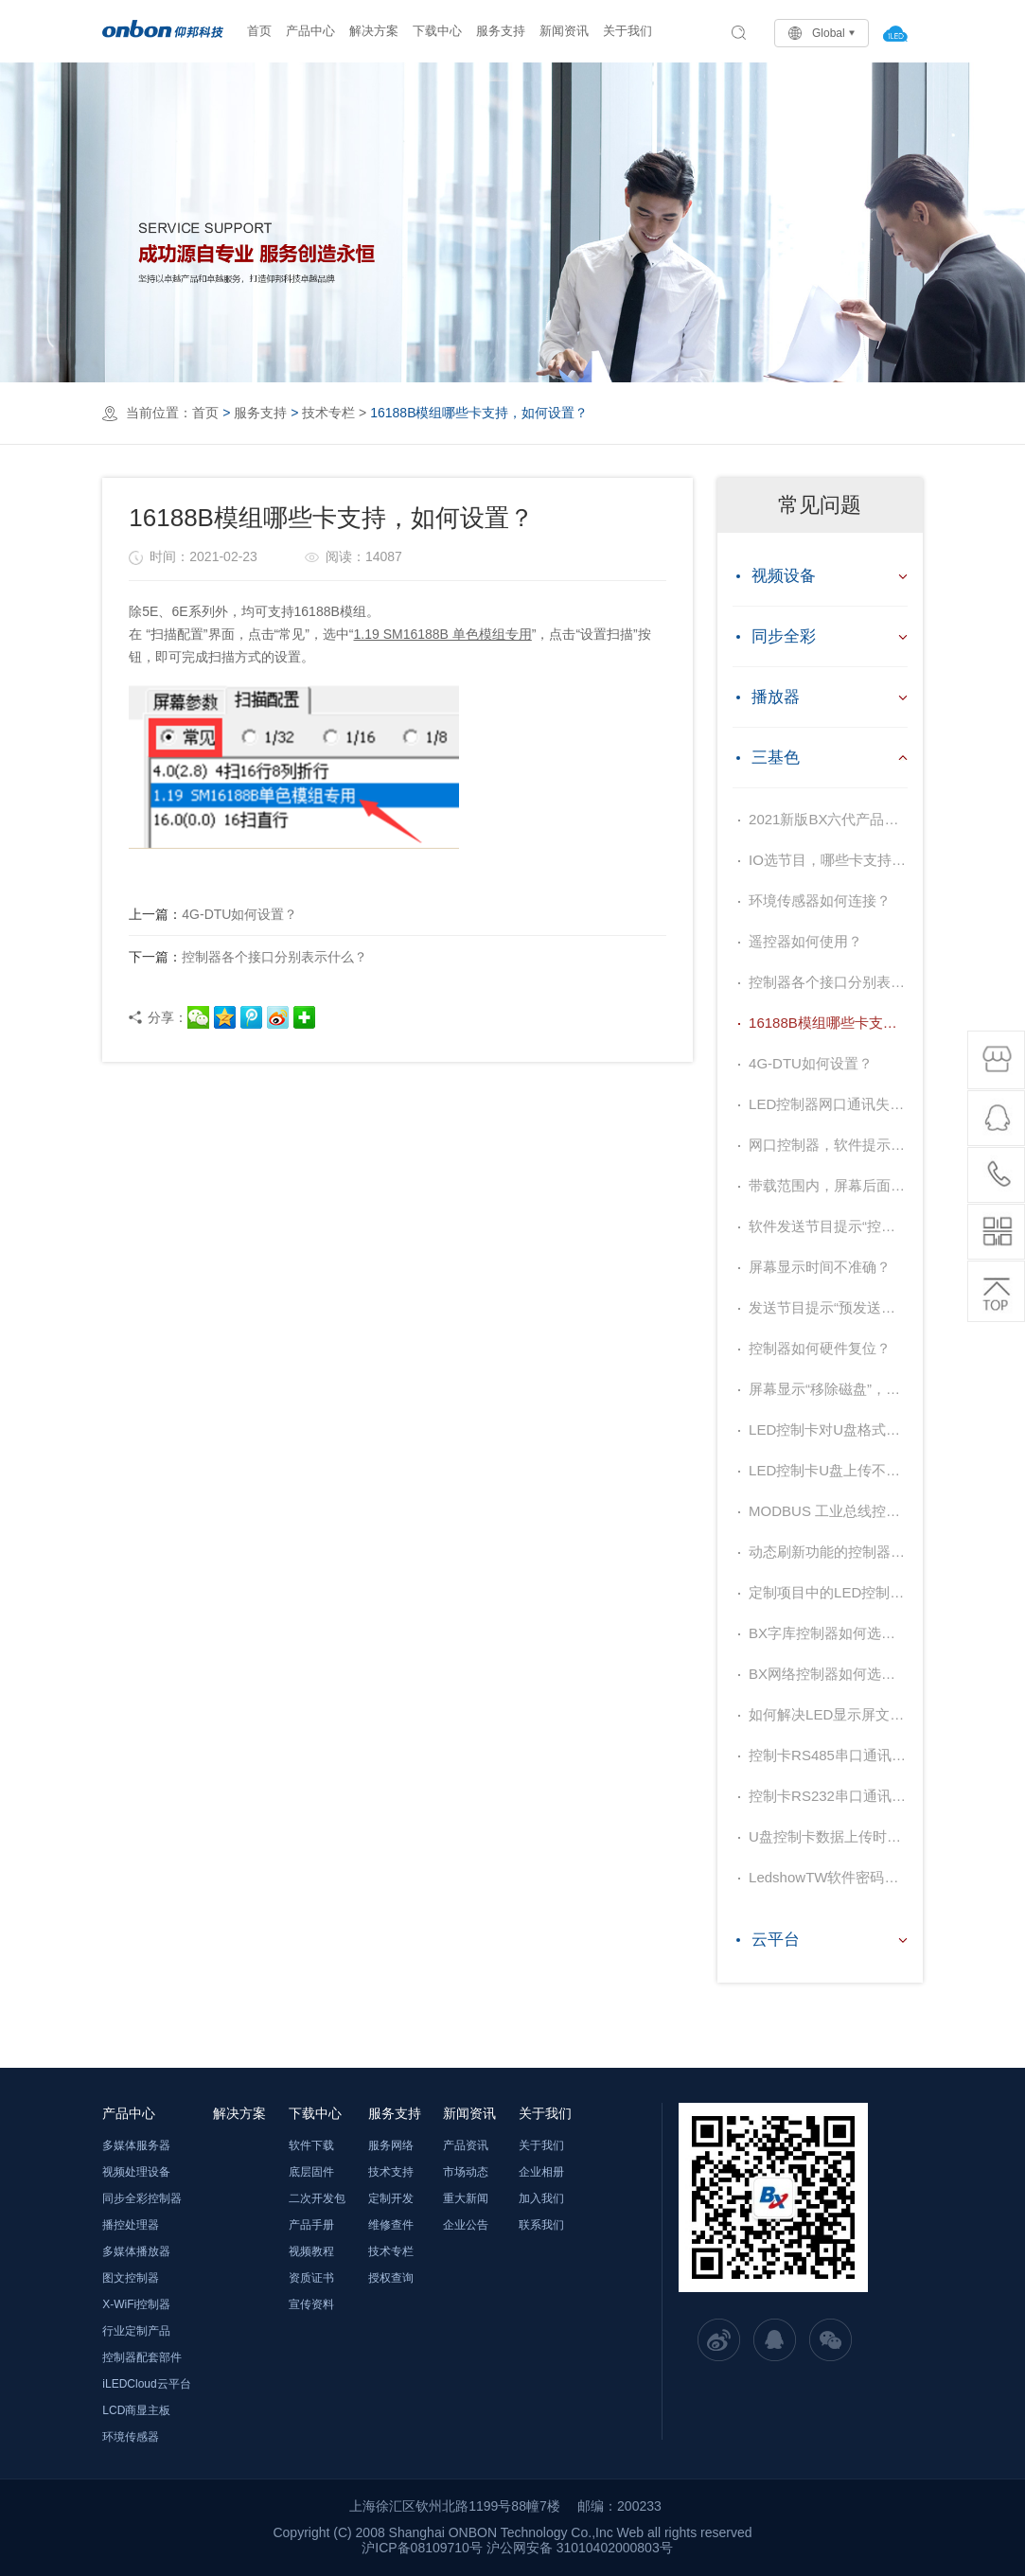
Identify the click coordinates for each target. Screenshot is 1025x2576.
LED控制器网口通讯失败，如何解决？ (828, 1104)
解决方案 (373, 31)
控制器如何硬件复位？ (820, 1348)
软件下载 (311, 2145)
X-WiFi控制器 (136, 2304)
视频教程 (311, 2251)
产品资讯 (465, 2145)
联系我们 (541, 2225)
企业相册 (541, 2172)
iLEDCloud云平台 (146, 2384)
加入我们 (541, 2198)
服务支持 (500, 31)
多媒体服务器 (136, 2145)
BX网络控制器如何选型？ (828, 1674)
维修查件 (391, 2225)
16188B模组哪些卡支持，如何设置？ (828, 1023)
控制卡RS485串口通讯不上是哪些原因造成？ (828, 1755)
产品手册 (311, 2225)
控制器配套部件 (142, 2357)
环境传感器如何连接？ (820, 900)
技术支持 (391, 2172)
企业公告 (465, 2225)
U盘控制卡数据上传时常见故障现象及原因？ (828, 1836)
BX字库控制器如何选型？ (828, 1633)
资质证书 (311, 2278)
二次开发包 (317, 2198)
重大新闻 (465, 2198)
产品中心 (310, 31)
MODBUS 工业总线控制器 (828, 1511)
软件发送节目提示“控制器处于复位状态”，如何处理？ (828, 1226)
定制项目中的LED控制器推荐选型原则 (828, 1592)
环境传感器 (130, 2437)
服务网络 (391, 2145)
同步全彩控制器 (142, 2198)
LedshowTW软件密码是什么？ (828, 1877)
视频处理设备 (136, 2172)
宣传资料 (311, 2304)
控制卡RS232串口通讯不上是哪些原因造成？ (828, 1796)
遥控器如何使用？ (805, 941)
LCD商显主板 (136, 2410)
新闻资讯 (564, 31)
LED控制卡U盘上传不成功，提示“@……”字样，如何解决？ (828, 1470)
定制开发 (391, 2198)
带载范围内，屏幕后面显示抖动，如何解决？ (828, 1185)
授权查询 (391, 2278)
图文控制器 (130, 2278)
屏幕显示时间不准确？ (820, 1267)
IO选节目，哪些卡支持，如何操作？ (828, 860)
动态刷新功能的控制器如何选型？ (828, 1552)
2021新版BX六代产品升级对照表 (828, 819)
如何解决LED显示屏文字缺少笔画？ (828, 1714)
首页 (259, 31)
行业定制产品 (136, 2331)
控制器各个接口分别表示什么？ (248, 956)
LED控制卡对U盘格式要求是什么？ (828, 1429)
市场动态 (465, 2172)
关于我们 (627, 31)
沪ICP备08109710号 (422, 2547)
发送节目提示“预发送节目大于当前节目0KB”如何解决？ (828, 1307)
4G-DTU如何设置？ (213, 914)
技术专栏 (328, 412)
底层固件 (311, 2172)
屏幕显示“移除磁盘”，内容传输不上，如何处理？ (828, 1389)
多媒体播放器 (136, 2251)
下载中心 (437, 31)
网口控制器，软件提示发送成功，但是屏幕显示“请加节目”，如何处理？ (828, 1145)
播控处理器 (130, 2225)
